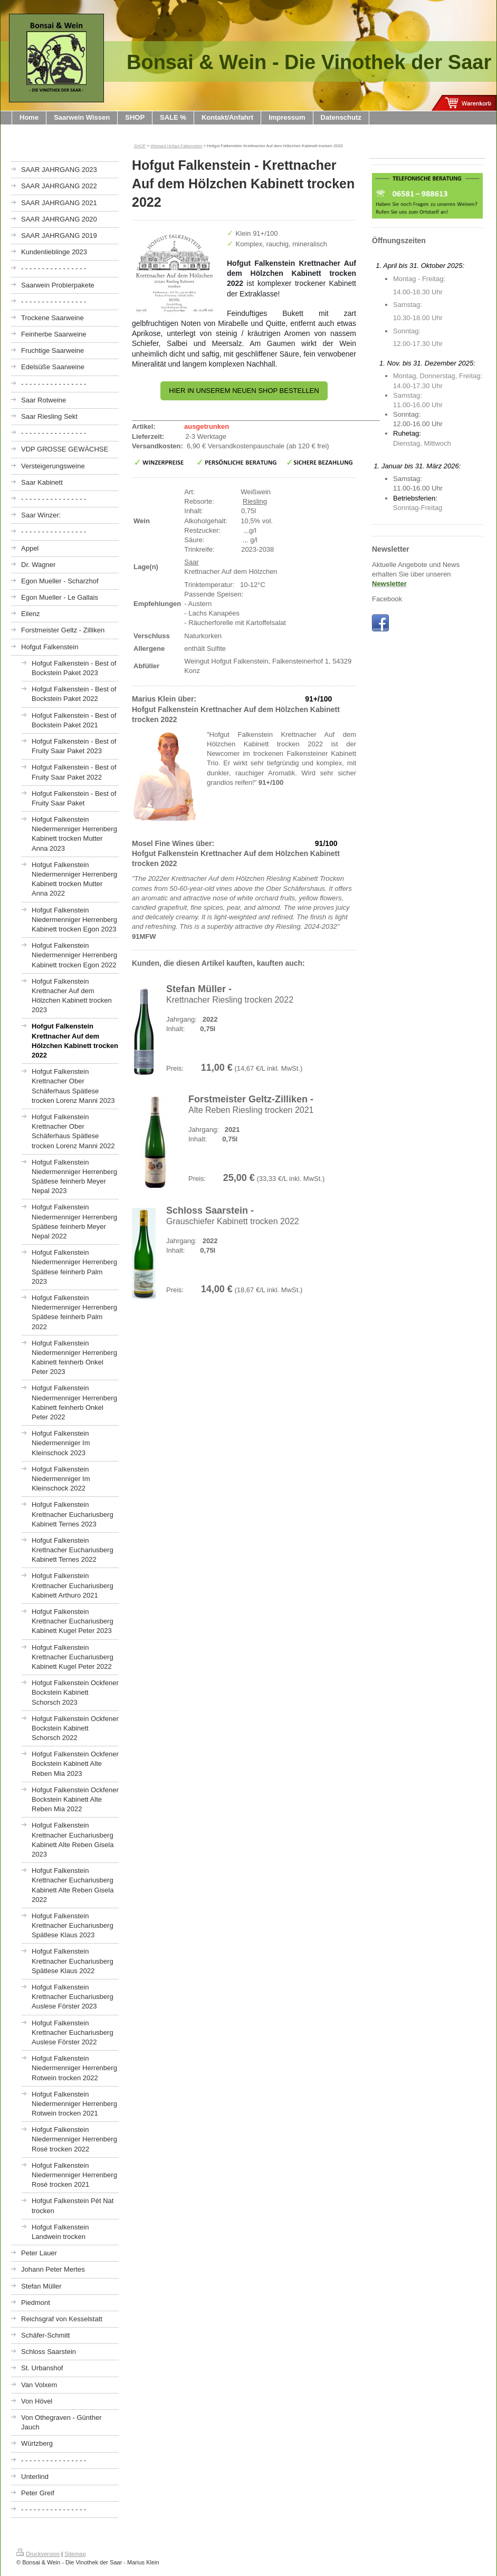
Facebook (387, 599)
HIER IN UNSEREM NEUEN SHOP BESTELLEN (244, 391)
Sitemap (74, 2554)
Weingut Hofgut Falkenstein (176, 145)
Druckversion (38, 2554)
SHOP (140, 145)
